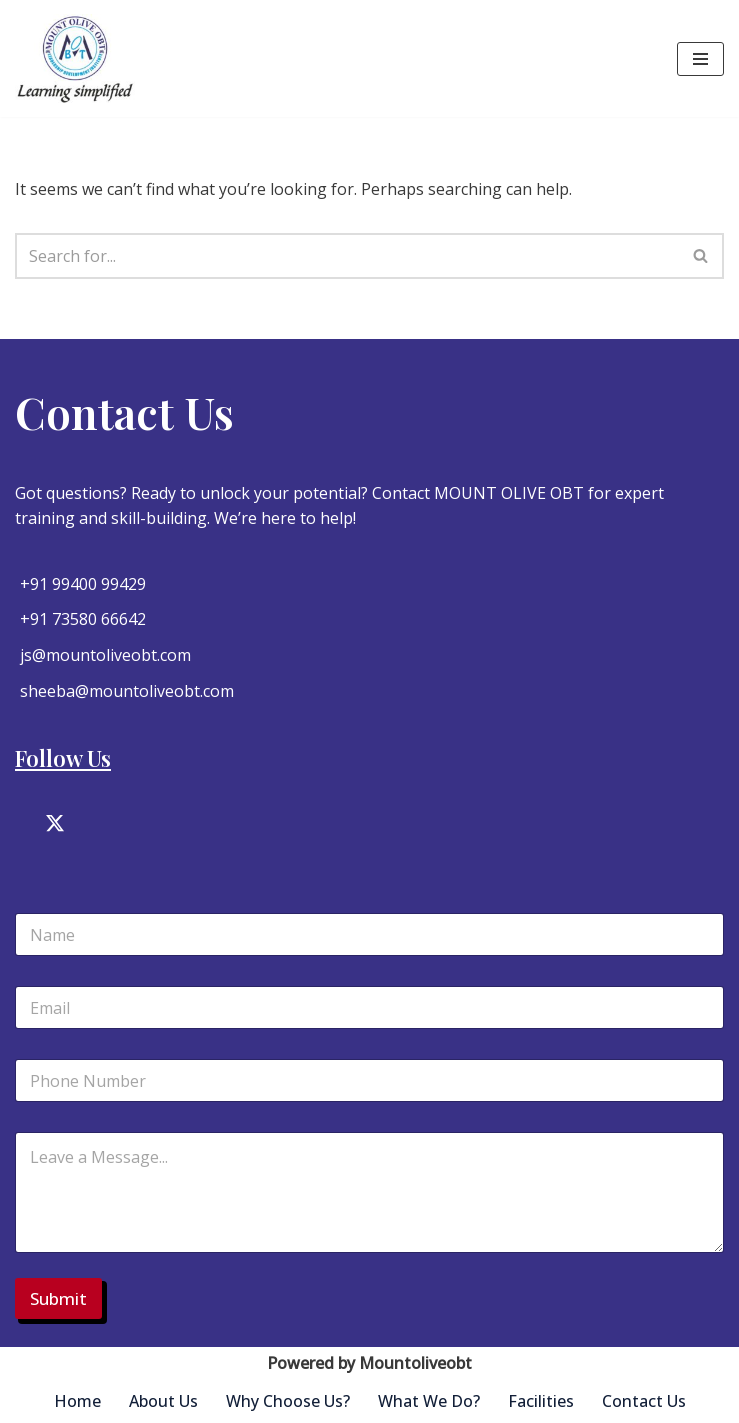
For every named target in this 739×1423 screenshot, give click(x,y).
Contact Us (644, 1401)
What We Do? (429, 1401)
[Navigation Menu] (700, 59)
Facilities (541, 1401)
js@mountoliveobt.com (105, 655)
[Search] (347, 256)
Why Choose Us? (288, 1401)
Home (77, 1401)
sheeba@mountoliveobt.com (127, 691)
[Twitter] (55, 827)
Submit (58, 1298)
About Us (163, 1401)
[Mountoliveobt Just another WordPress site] (75, 58)
